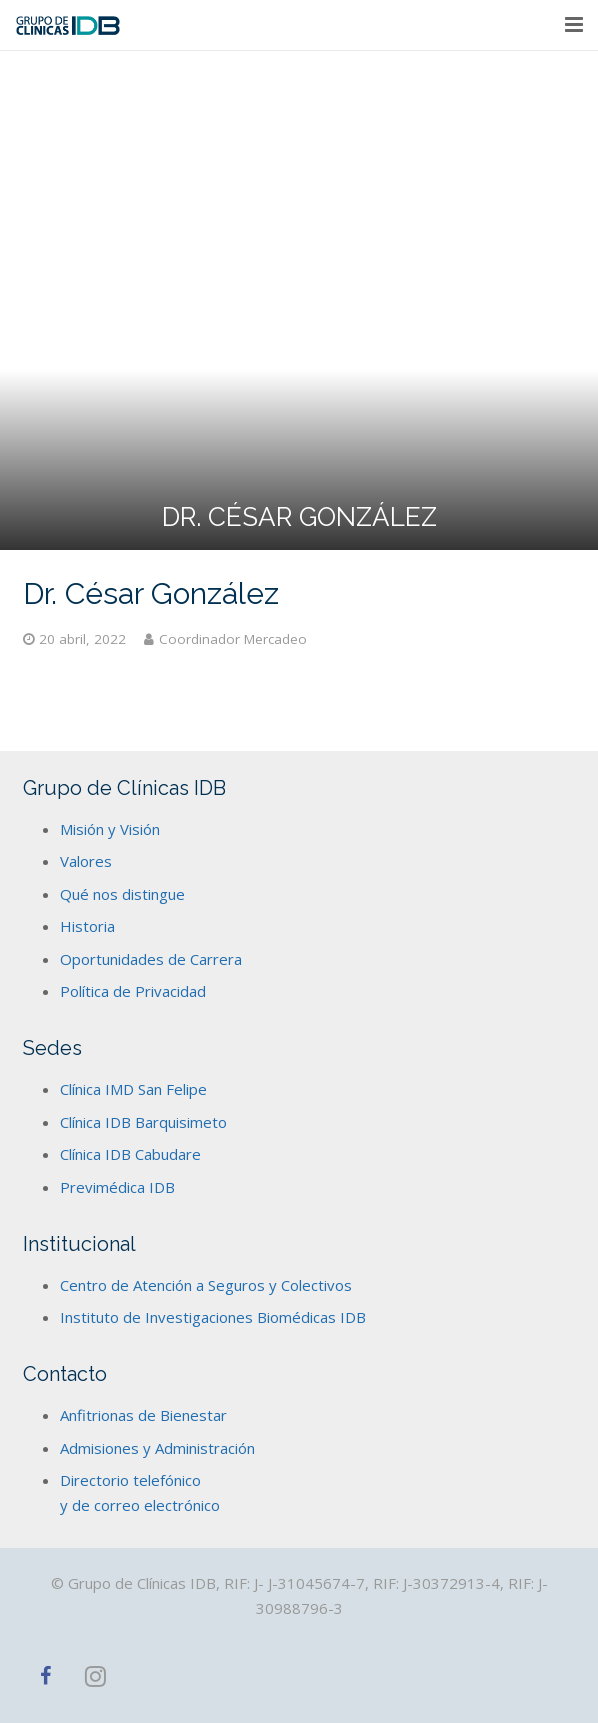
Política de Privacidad (133, 991)
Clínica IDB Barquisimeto (143, 1122)
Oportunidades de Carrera (151, 959)
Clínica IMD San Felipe (133, 1089)
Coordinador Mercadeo (233, 639)
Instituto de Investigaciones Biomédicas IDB (213, 1317)
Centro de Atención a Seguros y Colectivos (206, 1285)
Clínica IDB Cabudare (130, 1154)
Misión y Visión (110, 829)
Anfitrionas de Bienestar (143, 1415)
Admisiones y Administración (157, 1448)
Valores (86, 861)
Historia (87, 926)
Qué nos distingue (122, 894)
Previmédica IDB (117, 1187)
